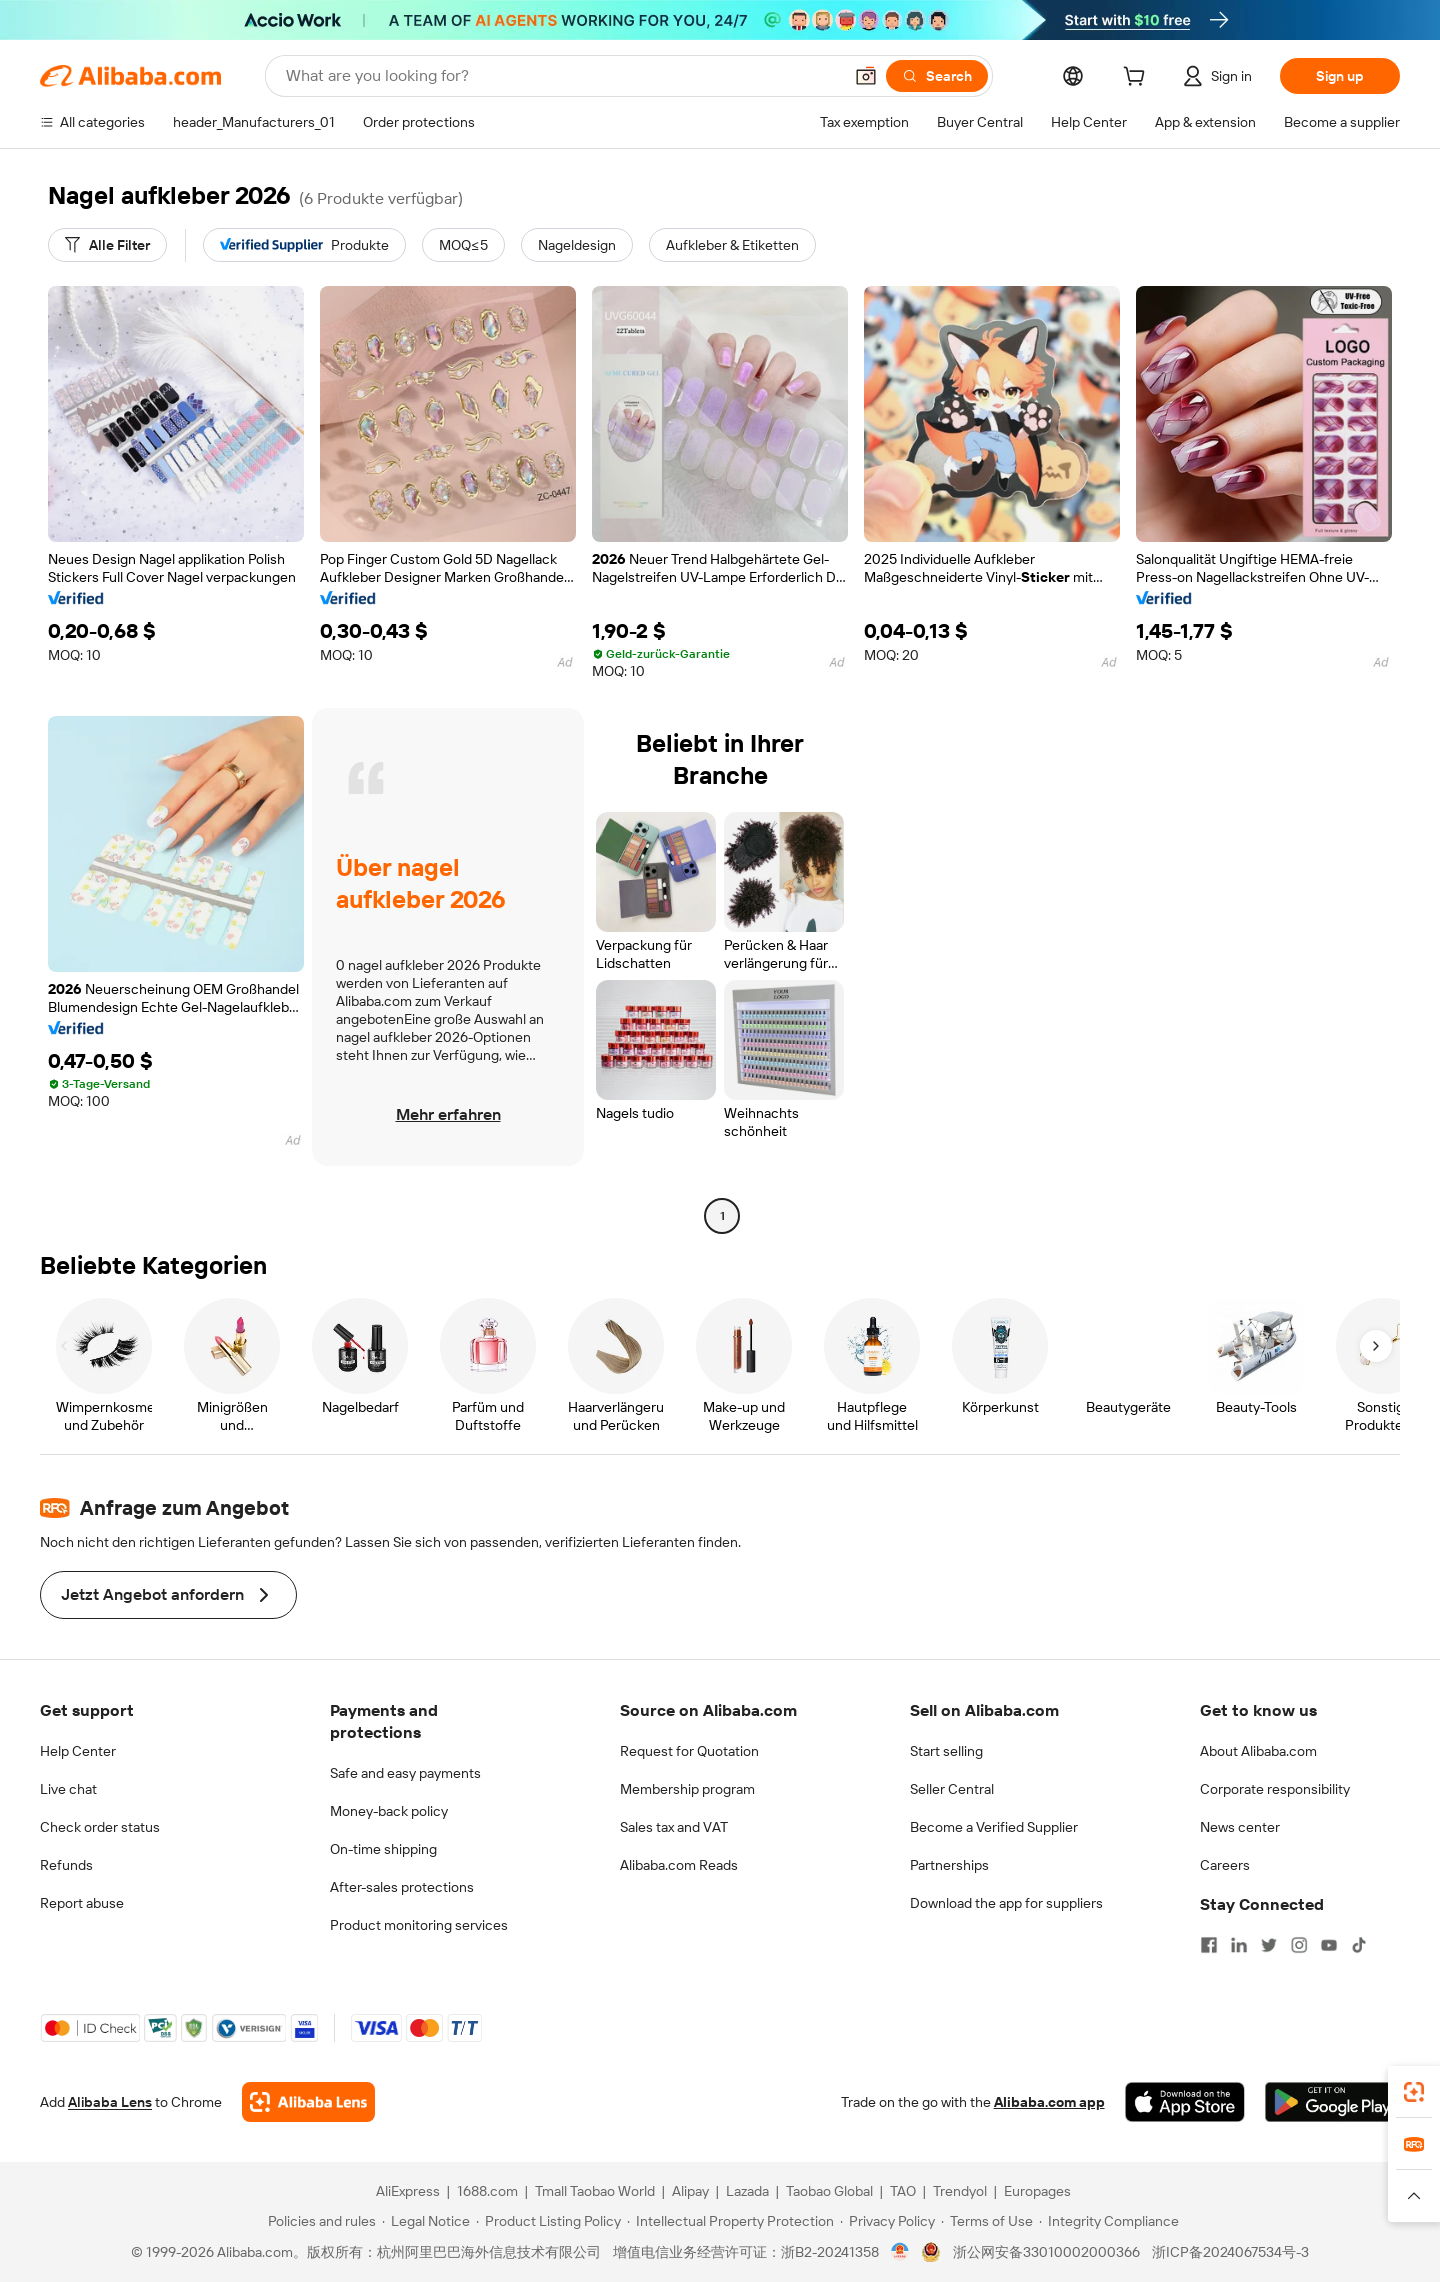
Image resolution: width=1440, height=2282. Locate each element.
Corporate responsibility (1275, 1789)
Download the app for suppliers (1006, 1903)
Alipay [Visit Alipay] (690, 2191)
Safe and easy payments (405, 1773)
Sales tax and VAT (674, 1827)
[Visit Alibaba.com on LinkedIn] (1239, 1945)
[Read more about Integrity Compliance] (1109, 2221)
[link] (1414, 2092)
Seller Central (952, 1789)
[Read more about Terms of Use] (987, 2221)
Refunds (66, 1865)
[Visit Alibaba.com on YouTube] (1329, 1945)
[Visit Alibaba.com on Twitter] (1269, 1945)
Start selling (946, 1751)
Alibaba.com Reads (679, 1865)
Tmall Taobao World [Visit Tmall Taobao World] (595, 2191)
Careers (1225, 1865)
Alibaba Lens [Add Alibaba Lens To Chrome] (110, 2102)
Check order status (100, 1827)
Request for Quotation (689, 1751)
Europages (1037, 2191)
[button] (866, 76)
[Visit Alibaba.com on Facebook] (1209, 1945)
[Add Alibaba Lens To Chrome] (308, 2102)
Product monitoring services (419, 1925)
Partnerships (949, 1865)
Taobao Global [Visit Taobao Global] (829, 2191)
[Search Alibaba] (562, 76)
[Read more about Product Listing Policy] (548, 2221)
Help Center (78, 1751)
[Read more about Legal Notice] (426, 2221)
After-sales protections (402, 1887)
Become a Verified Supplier (994, 1827)
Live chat (68, 1789)
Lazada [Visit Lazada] (747, 2191)
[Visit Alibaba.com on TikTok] (1359, 1945)
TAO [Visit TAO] (903, 2191)
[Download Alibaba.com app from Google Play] (1332, 2102)
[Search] (937, 76)
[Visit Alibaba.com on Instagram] (1299, 1945)
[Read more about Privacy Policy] (887, 2221)
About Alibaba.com (1258, 1751)
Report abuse (82, 1903)
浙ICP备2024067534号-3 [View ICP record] (1230, 2252)
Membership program (687, 1789)
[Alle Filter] (107, 245)
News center (1240, 1827)
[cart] (1138, 79)
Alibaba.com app (1049, 2102)
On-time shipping (383, 1849)
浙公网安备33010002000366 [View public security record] (1046, 2252)
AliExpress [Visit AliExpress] (408, 2191)
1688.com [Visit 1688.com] (487, 2191)
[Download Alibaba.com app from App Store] (1185, 2102)
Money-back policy (389, 1811)
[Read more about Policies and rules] (319, 2221)
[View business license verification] (900, 2252)
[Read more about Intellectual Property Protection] (730, 2221)
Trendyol (960, 2191)
